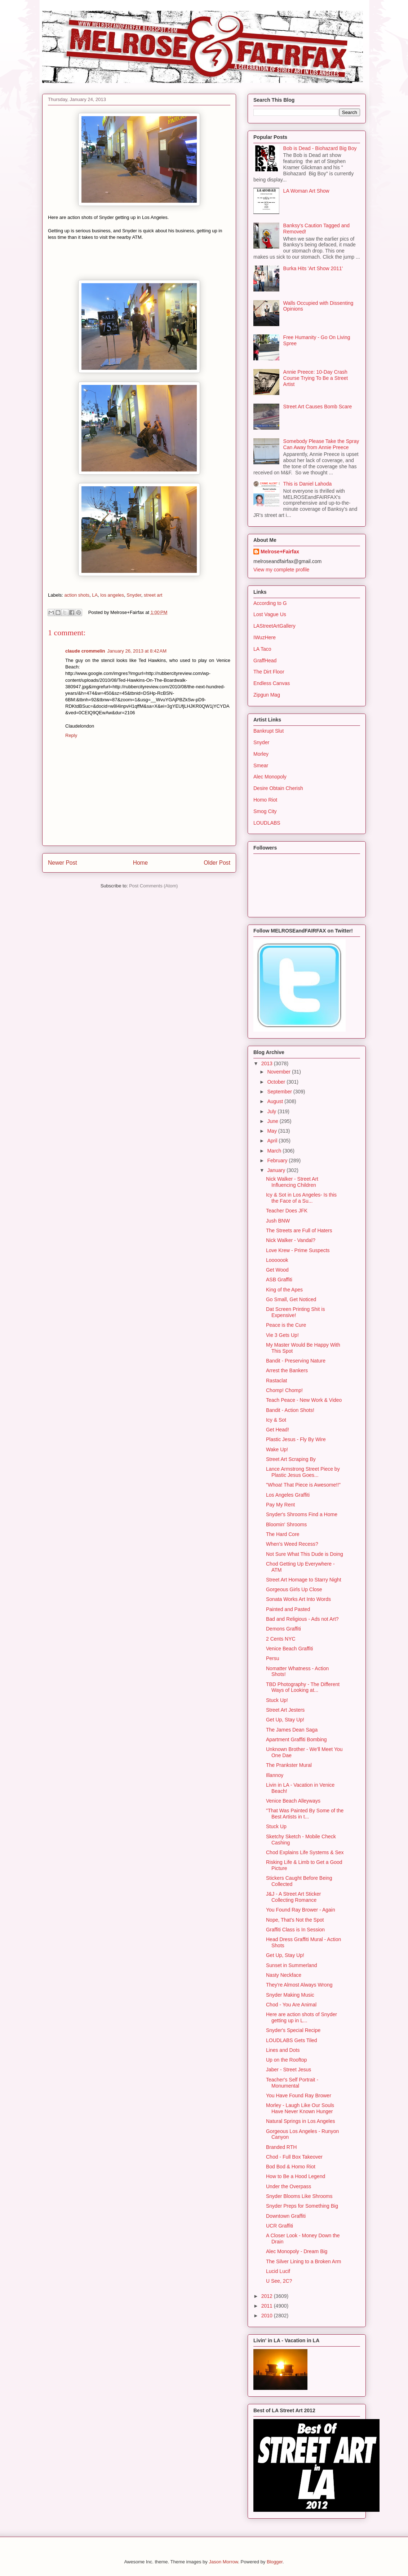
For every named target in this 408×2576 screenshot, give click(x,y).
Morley (261, 754)
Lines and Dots (283, 2050)
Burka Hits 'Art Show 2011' (313, 268)
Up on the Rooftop (286, 2060)
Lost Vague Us (269, 614)
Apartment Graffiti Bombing (296, 1739)
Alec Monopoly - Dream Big (296, 2251)
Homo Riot (265, 800)
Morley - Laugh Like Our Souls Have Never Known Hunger (300, 2108)
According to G (270, 603)
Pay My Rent (280, 1505)
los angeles (112, 595)
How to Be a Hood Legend (295, 2176)
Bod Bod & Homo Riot (290, 2166)
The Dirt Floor (268, 672)
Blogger (275, 2561)
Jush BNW (278, 1221)
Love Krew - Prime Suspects (298, 1250)
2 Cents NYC (281, 1639)
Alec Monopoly (270, 777)
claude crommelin (85, 651)
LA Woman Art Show (306, 191)
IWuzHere (264, 637)
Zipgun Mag (266, 695)
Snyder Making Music (290, 1995)
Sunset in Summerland (291, 1965)
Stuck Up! (277, 1700)
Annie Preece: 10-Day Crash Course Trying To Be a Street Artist (315, 378)
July (272, 1111)
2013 (267, 1063)
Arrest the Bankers (287, 1370)
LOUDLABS (266, 823)
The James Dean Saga (292, 1730)
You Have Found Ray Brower (298, 2095)
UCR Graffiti (279, 2226)
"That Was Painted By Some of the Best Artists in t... (304, 1814)
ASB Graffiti (279, 1279)
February (278, 1160)
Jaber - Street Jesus (288, 2069)
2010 (267, 2315)
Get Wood (277, 1270)
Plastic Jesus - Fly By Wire (296, 1439)
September (280, 1091)
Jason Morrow (223, 2561)
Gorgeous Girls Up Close (294, 1589)
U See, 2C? (279, 2281)
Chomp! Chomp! (284, 1390)
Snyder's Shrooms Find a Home (301, 1514)
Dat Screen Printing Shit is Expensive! (295, 1312)
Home (140, 863)
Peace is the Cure (286, 1325)
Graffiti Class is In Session (295, 1929)
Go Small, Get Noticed (291, 1299)
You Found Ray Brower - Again (300, 1910)
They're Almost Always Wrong (299, 1985)
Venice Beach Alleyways (293, 1801)
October (277, 1082)
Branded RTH (281, 2147)
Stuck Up (276, 1826)
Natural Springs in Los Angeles (300, 2121)
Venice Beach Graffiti (289, 1648)
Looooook (277, 1260)
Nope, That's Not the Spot (295, 1920)
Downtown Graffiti (286, 2216)
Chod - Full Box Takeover (294, 2157)
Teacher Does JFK (286, 1211)
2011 (267, 2306)
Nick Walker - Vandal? (290, 1240)
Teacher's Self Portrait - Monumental (292, 2083)
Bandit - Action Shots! (290, 1410)
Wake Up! (277, 1449)
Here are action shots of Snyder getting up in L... (301, 2017)
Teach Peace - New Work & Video (304, 1400)
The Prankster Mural (289, 1765)
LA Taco (262, 649)
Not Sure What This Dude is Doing (304, 1554)
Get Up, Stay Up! (285, 1720)
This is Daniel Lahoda (307, 484)
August (275, 1101)
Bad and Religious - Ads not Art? (302, 1619)
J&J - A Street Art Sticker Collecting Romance (293, 1897)
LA (95, 595)
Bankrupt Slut (268, 731)
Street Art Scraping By (291, 1459)
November (279, 1072)
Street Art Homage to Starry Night (303, 1580)
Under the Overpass (288, 2186)
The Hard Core (283, 1534)
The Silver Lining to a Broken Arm (303, 2261)
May (272, 1131)
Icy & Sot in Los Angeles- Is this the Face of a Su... (301, 1198)
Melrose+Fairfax (280, 551)
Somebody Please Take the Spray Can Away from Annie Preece (321, 444)
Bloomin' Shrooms (286, 1524)
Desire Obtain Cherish (278, 788)
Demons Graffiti (283, 1629)
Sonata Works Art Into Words (298, 1599)
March (275, 1151)
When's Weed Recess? (292, 1544)
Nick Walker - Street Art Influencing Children (292, 1182)
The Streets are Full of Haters (299, 1230)
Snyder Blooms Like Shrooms (299, 2196)
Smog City (265, 811)
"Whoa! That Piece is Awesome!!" (303, 1485)
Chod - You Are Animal (291, 2004)
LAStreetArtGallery (274, 626)
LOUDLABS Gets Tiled (291, 2040)
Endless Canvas (271, 683)
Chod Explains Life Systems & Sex (305, 1852)
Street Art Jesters (285, 1710)
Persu (272, 1658)
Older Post (217, 863)
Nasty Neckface (283, 1975)
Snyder (134, 595)
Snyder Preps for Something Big (302, 2206)
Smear (260, 765)
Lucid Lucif (278, 2271)
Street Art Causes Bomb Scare (317, 406)
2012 (267, 2296)
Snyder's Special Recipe (293, 2030)
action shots (77, 595)
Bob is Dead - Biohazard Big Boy (320, 148)
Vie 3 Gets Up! (282, 1335)
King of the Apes (284, 1290)
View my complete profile (281, 569)
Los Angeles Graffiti (288, 1495)
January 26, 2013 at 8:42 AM (137, 651)
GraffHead (264, 660)
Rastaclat (276, 1380)
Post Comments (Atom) (153, 885)
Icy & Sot (276, 1420)
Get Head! (277, 1429)
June (273, 1121)
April (273, 1141)
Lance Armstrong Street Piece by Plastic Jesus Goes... (303, 1472)
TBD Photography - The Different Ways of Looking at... (303, 1687)
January (277, 1170)
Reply (71, 735)
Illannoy (274, 1775)
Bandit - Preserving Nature (295, 1361)
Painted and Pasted (288, 1609)
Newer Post (62, 863)
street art (153, 595)
